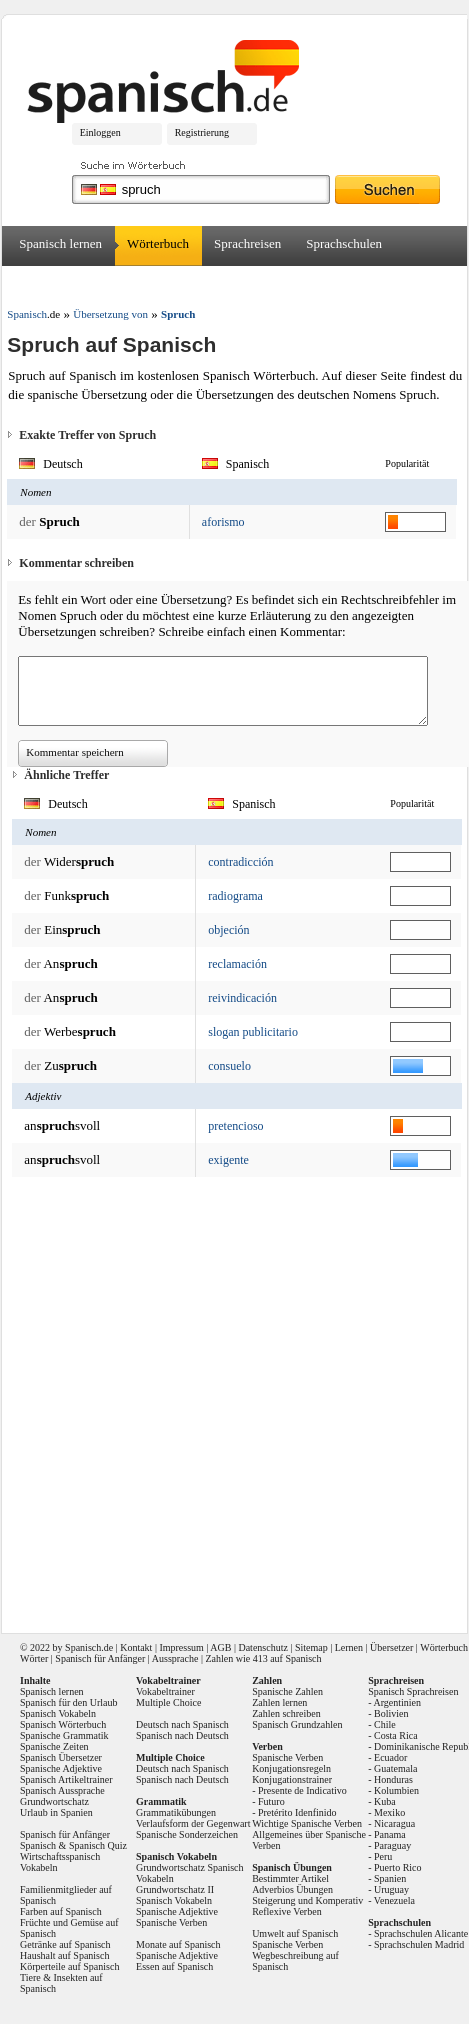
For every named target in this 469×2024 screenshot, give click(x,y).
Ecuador (390, 1757)
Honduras (393, 1779)
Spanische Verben (171, 1922)
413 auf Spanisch (287, 1658)
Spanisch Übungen (292, 1867)
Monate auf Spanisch (178, 1944)
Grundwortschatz (54, 1801)
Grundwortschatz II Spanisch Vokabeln (175, 1895)
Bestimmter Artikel (290, 1878)
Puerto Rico (398, 1867)
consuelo (229, 1066)
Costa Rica (396, 1735)
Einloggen (100, 132)
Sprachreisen (247, 243)
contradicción (240, 862)
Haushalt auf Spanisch (64, 1955)
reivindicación (242, 998)
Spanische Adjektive (61, 1768)
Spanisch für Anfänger (100, 1658)
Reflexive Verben (287, 1911)
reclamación (237, 964)
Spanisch (83, 1647)
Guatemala (395, 1768)
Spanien (390, 1878)
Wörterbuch (158, 243)
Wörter (34, 1658)
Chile (385, 1724)
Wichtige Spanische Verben (307, 1823)
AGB (220, 1647)
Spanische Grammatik (64, 1735)
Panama (390, 1834)
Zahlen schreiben (286, 1713)
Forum (118, 283)
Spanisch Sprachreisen (413, 1691)
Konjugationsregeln (291, 1768)
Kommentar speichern (74, 752)
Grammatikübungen (176, 1812)
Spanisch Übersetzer (61, 1757)
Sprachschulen (344, 243)
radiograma (235, 896)
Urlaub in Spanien (56, 1812)
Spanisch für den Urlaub (68, 1702)
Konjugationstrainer (292, 1779)
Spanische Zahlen (287, 1691)
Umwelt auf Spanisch (295, 1933)
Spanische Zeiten (54, 1746)
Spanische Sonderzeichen (187, 1834)
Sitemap (311, 1647)
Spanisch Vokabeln (58, 1713)
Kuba (385, 1801)
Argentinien (397, 1702)
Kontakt (136, 1647)
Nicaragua (394, 1823)
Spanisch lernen (60, 243)
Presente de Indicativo (302, 1790)
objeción (228, 930)
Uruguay (391, 1889)
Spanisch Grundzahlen (297, 1724)
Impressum (181, 1647)
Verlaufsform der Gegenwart (193, 1823)
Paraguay (392, 1845)
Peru (383, 1856)
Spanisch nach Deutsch (182, 1735)
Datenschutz (262, 1647)
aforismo (223, 522)
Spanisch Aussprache (62, 1790)
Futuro (271, 1801)
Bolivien (391, 1713)
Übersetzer (47, 283)
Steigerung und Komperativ (307, 1900)
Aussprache (175, 1658)
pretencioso (235, 1126)
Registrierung (202, 132)
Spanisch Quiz (98, 1845)
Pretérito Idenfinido (297, 1812)
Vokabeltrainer (165, 1691)
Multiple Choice (168, 1702)
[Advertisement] (216, 1398)
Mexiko (389, 1812)
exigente (228, 1160)
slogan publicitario (253, 1032)
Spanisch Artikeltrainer (66, 1779)
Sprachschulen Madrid (419, 1944)
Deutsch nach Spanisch (182, 1724)
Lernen (349, 1647)
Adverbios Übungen (292, 1889)
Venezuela (394, 1900)
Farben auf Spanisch (61, 1911)
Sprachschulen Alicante (421, 1933)
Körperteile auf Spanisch (69, 1966)
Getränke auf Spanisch (65, 1944)
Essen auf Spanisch (174, 1966)
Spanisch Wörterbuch (63, 1724)
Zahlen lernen (279, 1702)
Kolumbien (396, 1790)
